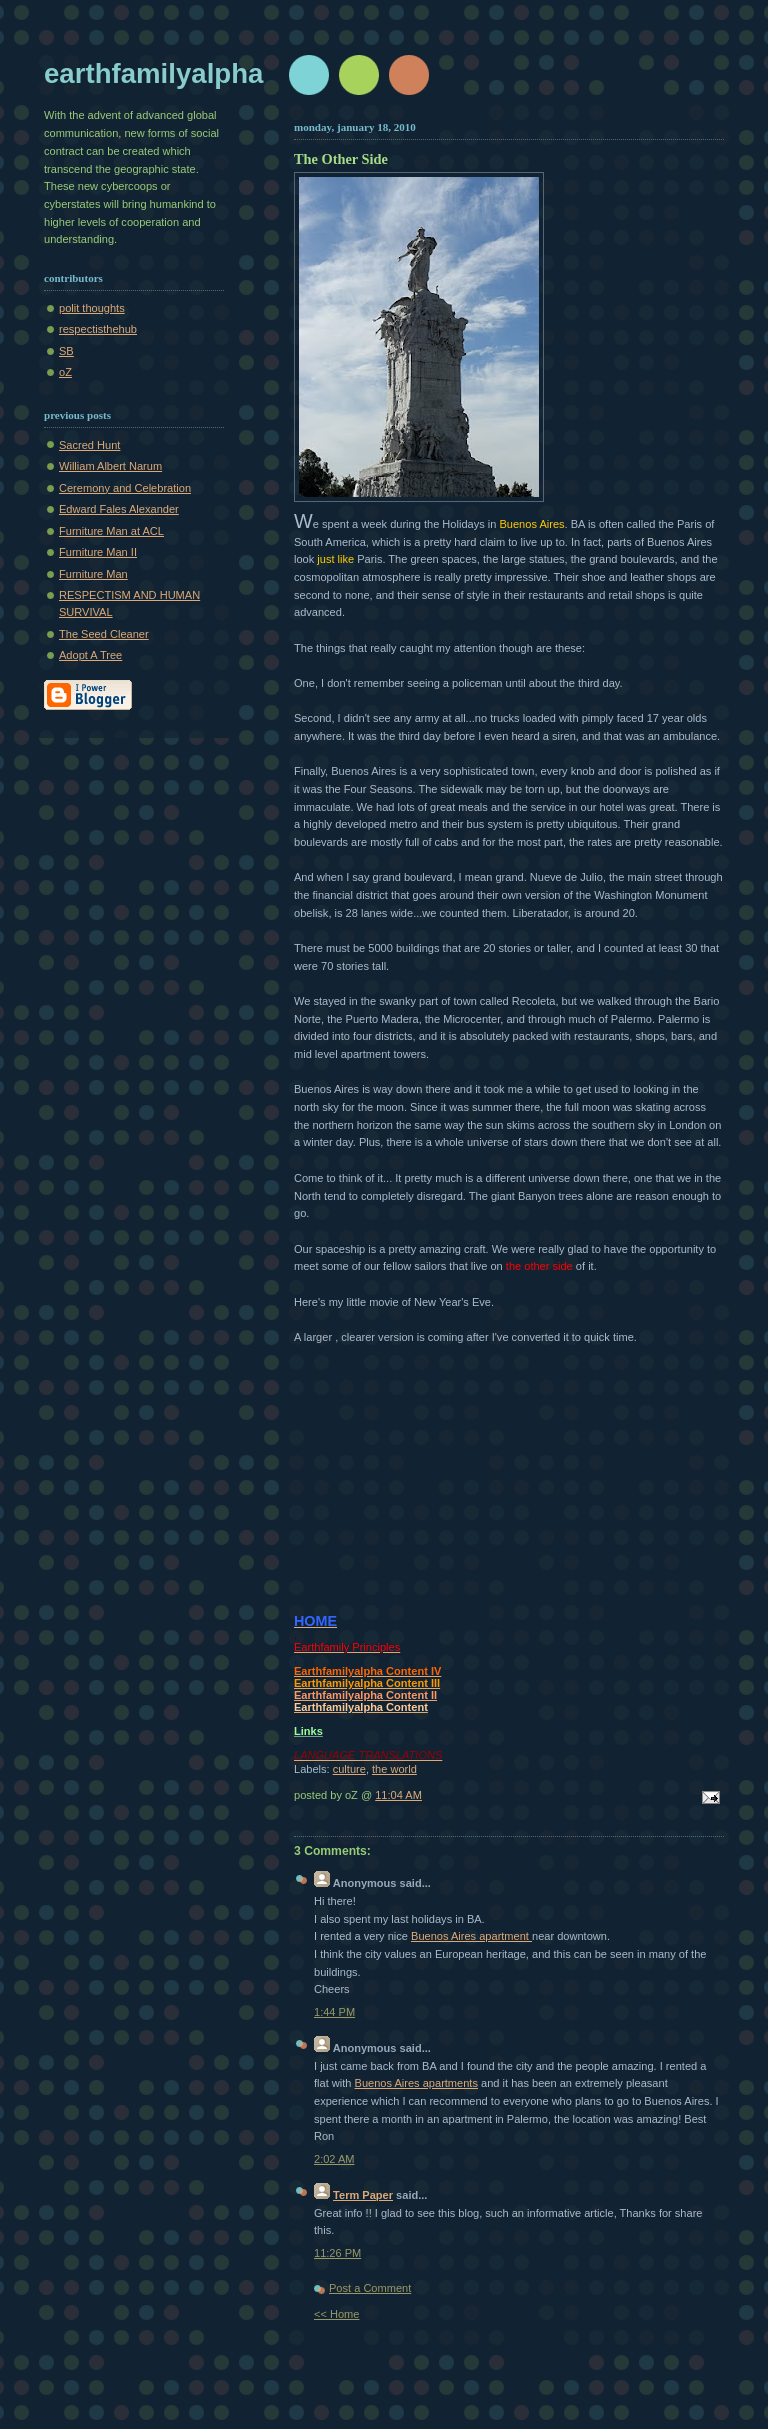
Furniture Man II (98, 552)
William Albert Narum (110, 466)
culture (349, 1769)
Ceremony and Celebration (125, 488)
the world (394, 1769)
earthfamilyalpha (153, 73)
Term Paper (363, 2195)
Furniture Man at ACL (111, 531)
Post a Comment (370, 2288)
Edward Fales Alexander (119, 509)
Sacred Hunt (89, 445)
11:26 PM (337, 2253)
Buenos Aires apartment (471, 1936)
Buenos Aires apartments (416, 2083)
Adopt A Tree (90, 655)
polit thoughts (92, 308)
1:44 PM (334, 2012)
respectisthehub (98, 329)
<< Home (336, 2314)
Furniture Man (93, 574)
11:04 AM (398, 1795)
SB (66, 351)
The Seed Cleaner (104, 634)
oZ (65, 372)
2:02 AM (334, 2159)
